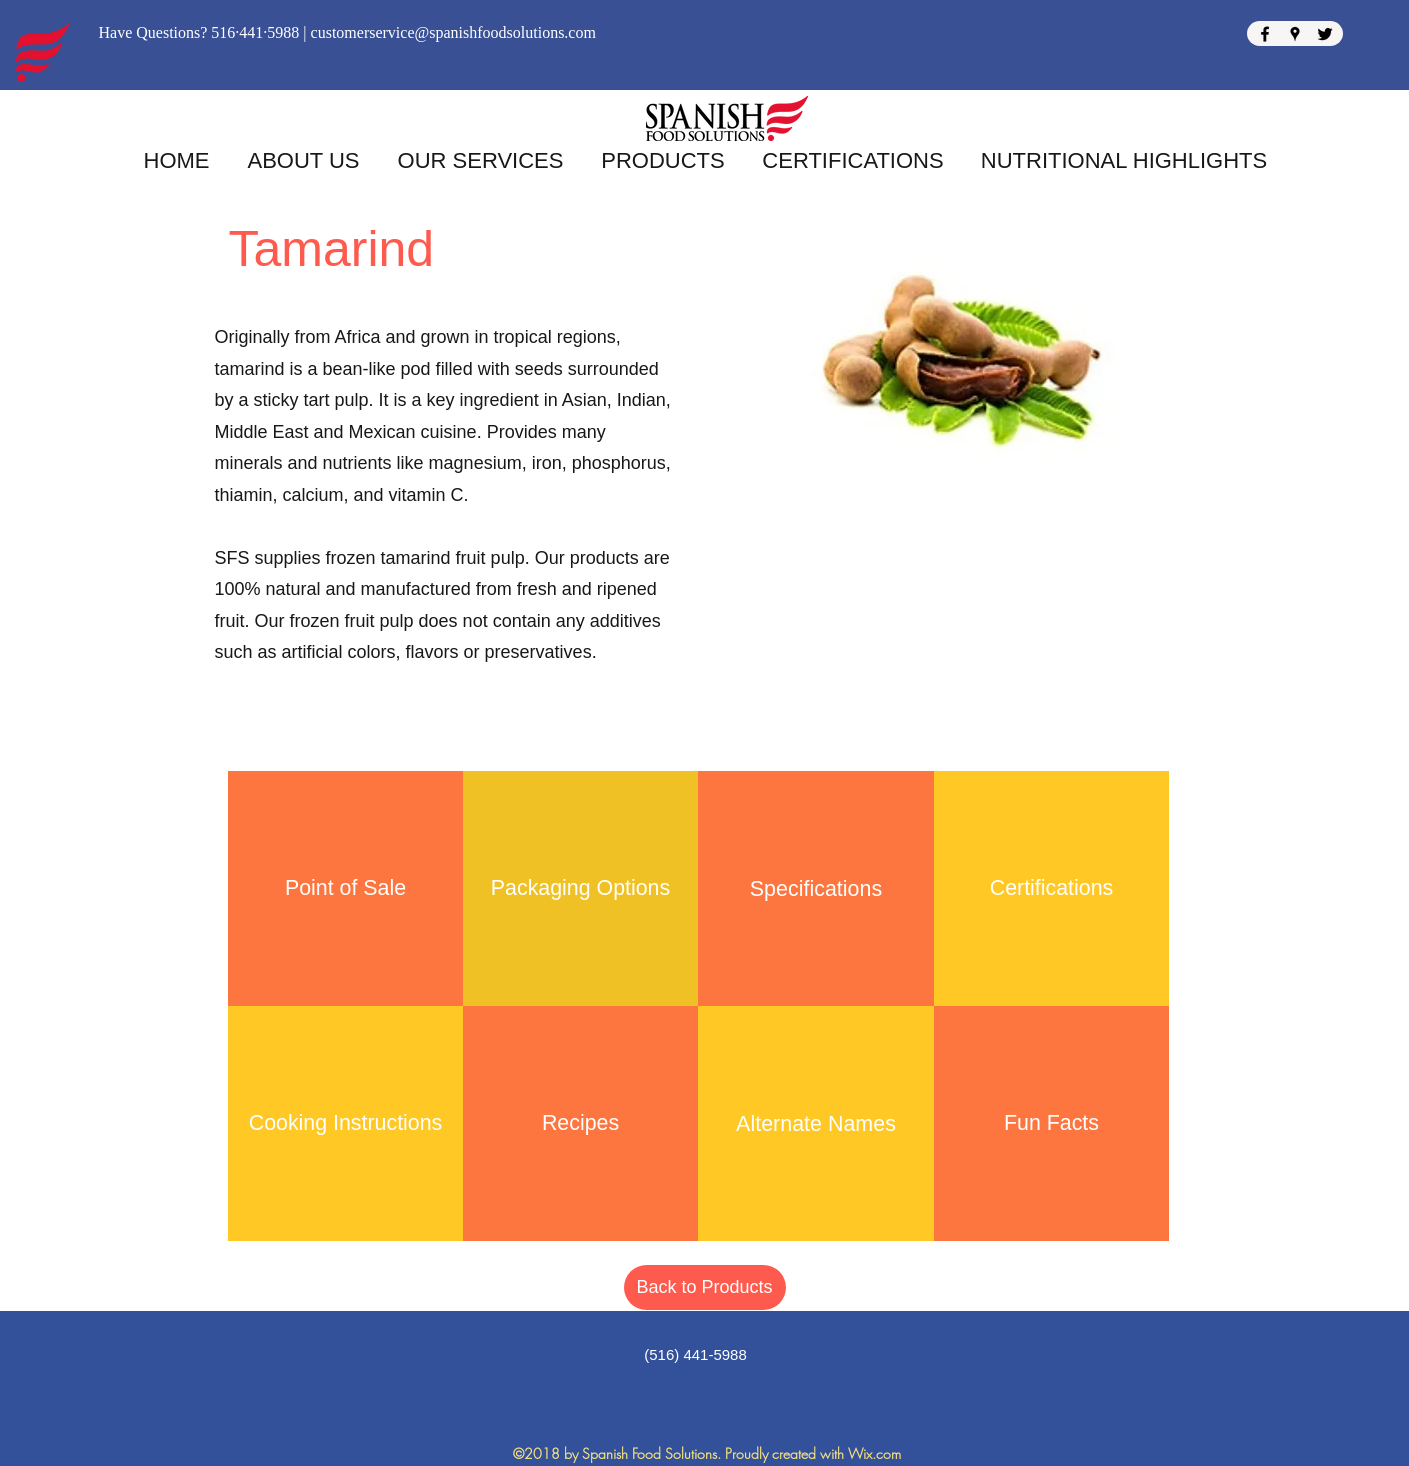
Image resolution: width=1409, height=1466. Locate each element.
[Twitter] (1325, 34)
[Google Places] (1295, 34)
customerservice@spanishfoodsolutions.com (453, 32)
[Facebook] (1265, 34)
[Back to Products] (705, 1287)
